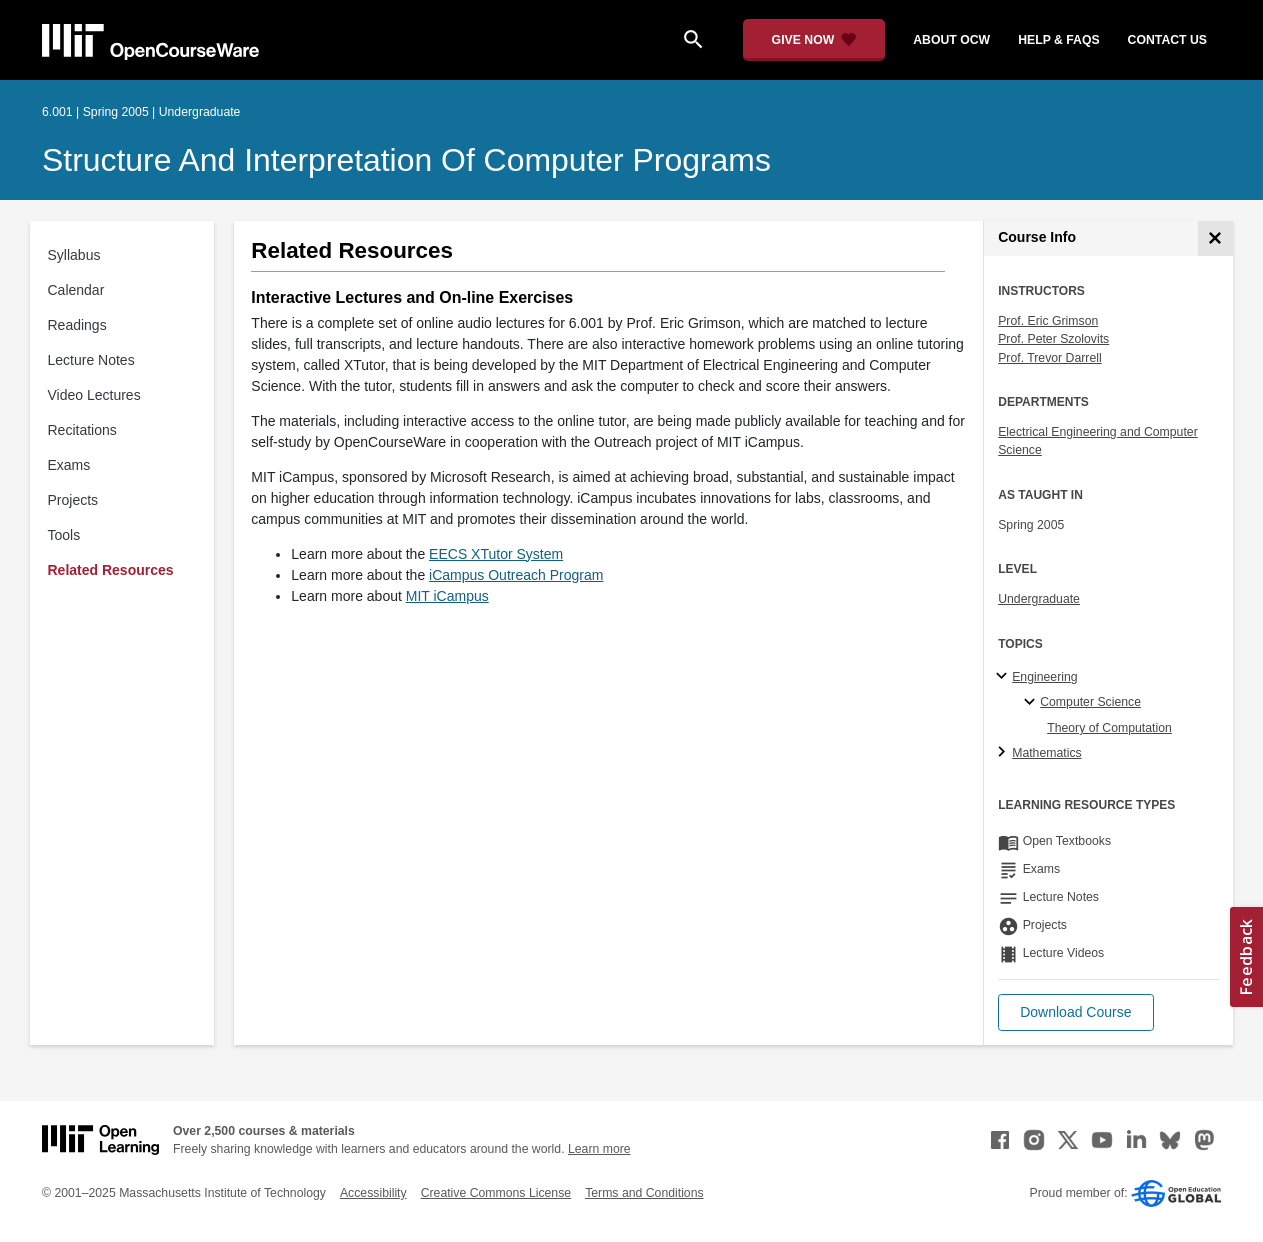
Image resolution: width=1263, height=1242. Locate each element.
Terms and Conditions (644, 1193)
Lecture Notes (91, 360)
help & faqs (1058, 40)
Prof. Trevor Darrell (1049, 358)
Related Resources (111, 570)
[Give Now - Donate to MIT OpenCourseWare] (814, 40)
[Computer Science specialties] (1032, 703)
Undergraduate (1039, 599)
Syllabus (74, 255)
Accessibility (373, 1193)
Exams (69, 465)
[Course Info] (1215, 238)
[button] (1075, 1012)
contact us (1167, 40)
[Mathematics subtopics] (1004, 753)
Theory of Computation (1109, 728)
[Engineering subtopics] (1004, 677)
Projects (73, 500)
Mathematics (1046, 753)
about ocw (951, 40)
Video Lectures (94, 395)
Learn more (599, 1149)
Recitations (82, 430)
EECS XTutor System (496, 554)
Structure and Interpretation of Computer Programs (406, 160)
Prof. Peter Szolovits (1053, 339)
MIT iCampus (447, 596)
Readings (77, 325)
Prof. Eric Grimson (1048, 321)
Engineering (1044, 677)
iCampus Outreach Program (516, 575)
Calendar (76, 290)
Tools (64, 535)
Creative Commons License (496, 1193)
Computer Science (1090, 702)
